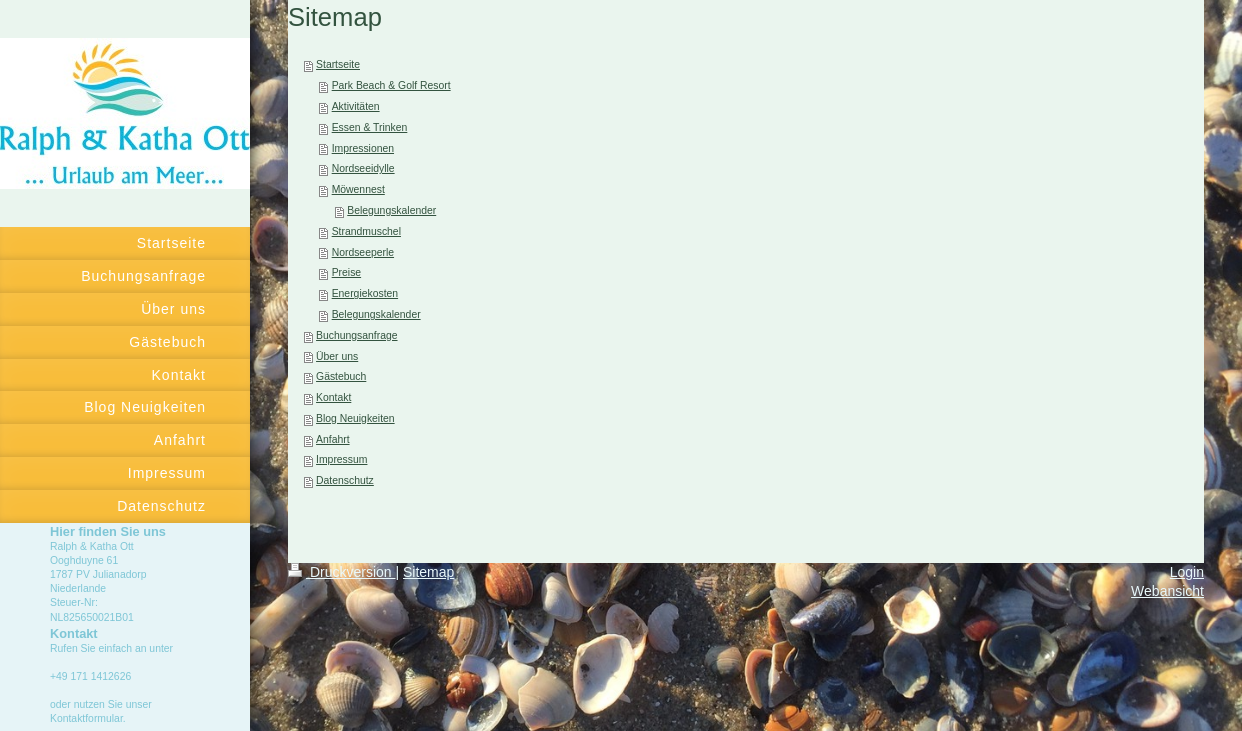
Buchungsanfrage (356, 335)
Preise (346, 272)
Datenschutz (345, 480)
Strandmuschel (366, 231)
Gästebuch (341, 376)
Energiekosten (365, 293)
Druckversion (341, 572)
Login (1187, 572)
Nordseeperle (363, 252)
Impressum (341, 459)
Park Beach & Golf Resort (391, 85)
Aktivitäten (356, 106)
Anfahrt (333, 439)
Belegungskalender (391, 210)
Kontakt (333, 397)
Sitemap (428, 572)
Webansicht (1167, 591)
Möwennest (358, 189)
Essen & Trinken (370, 127)
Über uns (337, 356)
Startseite (338, 64)
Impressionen (363, 148)
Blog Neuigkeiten (355, 418)
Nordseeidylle (363, 168)
